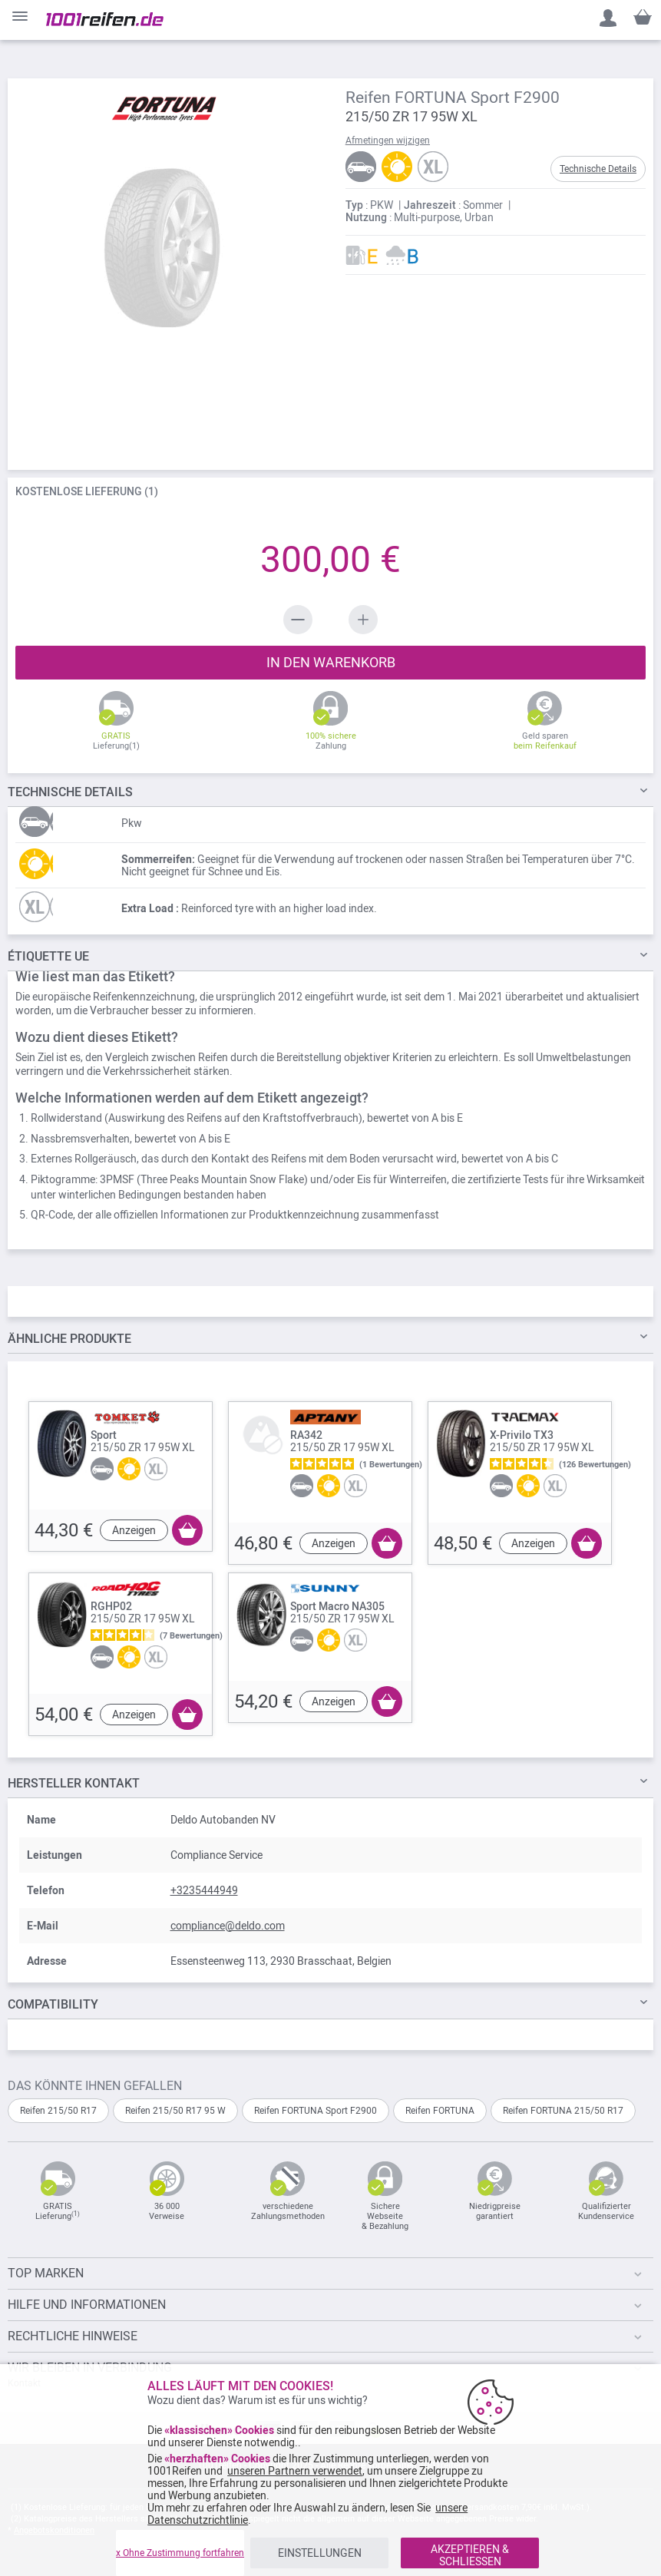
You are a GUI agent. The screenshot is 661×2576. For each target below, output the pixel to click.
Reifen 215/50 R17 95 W (175, 2110)
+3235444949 (204, 1890)
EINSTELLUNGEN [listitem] (320, 2553)
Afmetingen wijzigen (387, 140)
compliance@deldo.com (227, 1926)
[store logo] (105, 19)
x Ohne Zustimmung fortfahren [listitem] (180, 2553)
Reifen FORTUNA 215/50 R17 (563, 2110)
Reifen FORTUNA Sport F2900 (315, 2110)
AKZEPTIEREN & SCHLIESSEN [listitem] (470, 2555)
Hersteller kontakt (74, 1783)
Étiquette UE (48, 956)
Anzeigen (134, 1530)
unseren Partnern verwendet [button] (294, 2471)
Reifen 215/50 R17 (58, 2110)
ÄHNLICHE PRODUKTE (69, 1338)
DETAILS (70, 792)
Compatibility (53, 2004)
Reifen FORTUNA (439, 2110)
